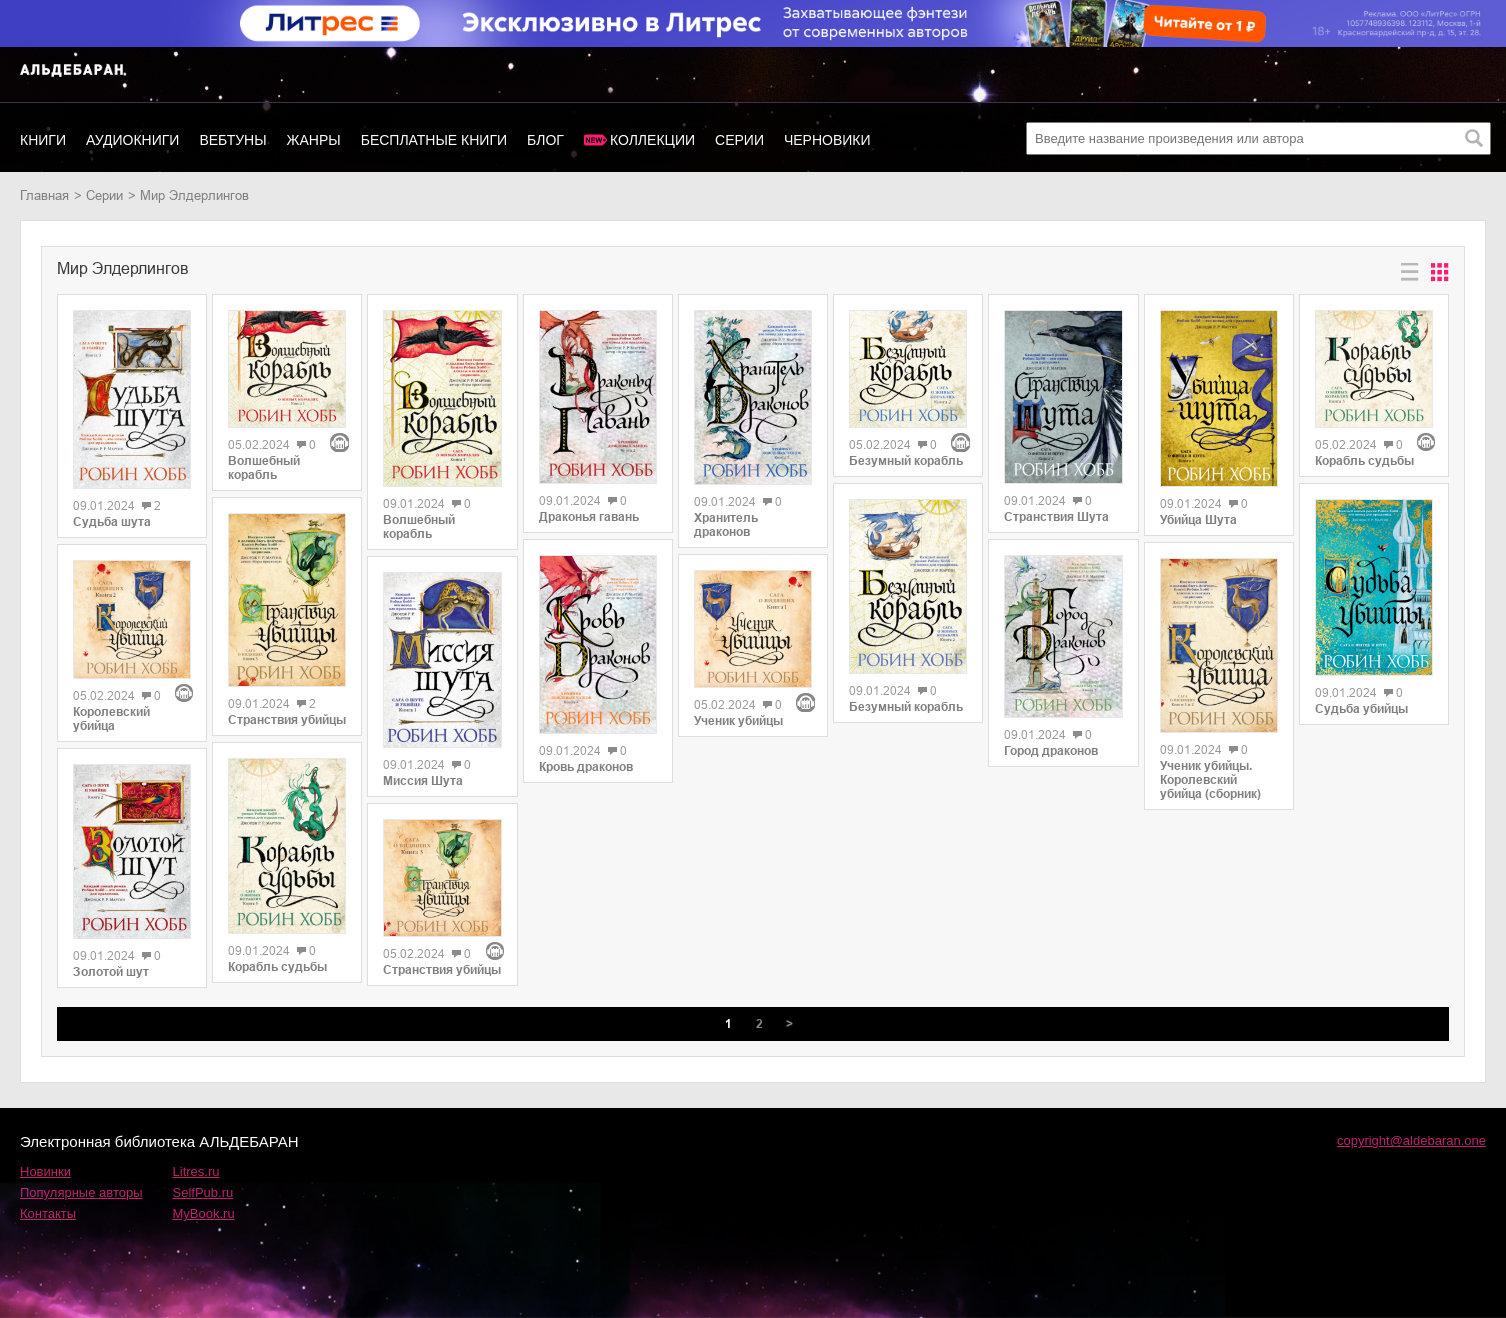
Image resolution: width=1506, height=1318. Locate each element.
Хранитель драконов (726, 525)
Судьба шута (112, 522)
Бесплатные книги (434, 140)
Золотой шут (111, 972)
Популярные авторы (81, 1192)
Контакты (48, 1213)
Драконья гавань (589, 517)
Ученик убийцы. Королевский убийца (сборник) (1210, 780)
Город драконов (1051, 751)
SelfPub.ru (203, 1192)
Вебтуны (232, 140)
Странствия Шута (1056, 517)
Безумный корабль (906, 461)
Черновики (827, 140)
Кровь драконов (586, 767)
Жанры (314, 140)
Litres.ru (196, 1171)
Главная (44, 195)
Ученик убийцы (738, 721)
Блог (545, 140)
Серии (739, 140)
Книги (43, 140)
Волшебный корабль (264, 468)
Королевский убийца (111, 719)
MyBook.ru (204, 1213)
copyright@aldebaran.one (1411, 1140)
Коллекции (652, 140)
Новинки (45, 1171)
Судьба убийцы (1361, 709)
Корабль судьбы (277, 967)
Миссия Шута (423, 781)
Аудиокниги (132, 140)
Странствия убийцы (287, 720)
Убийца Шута (1198, 520)
